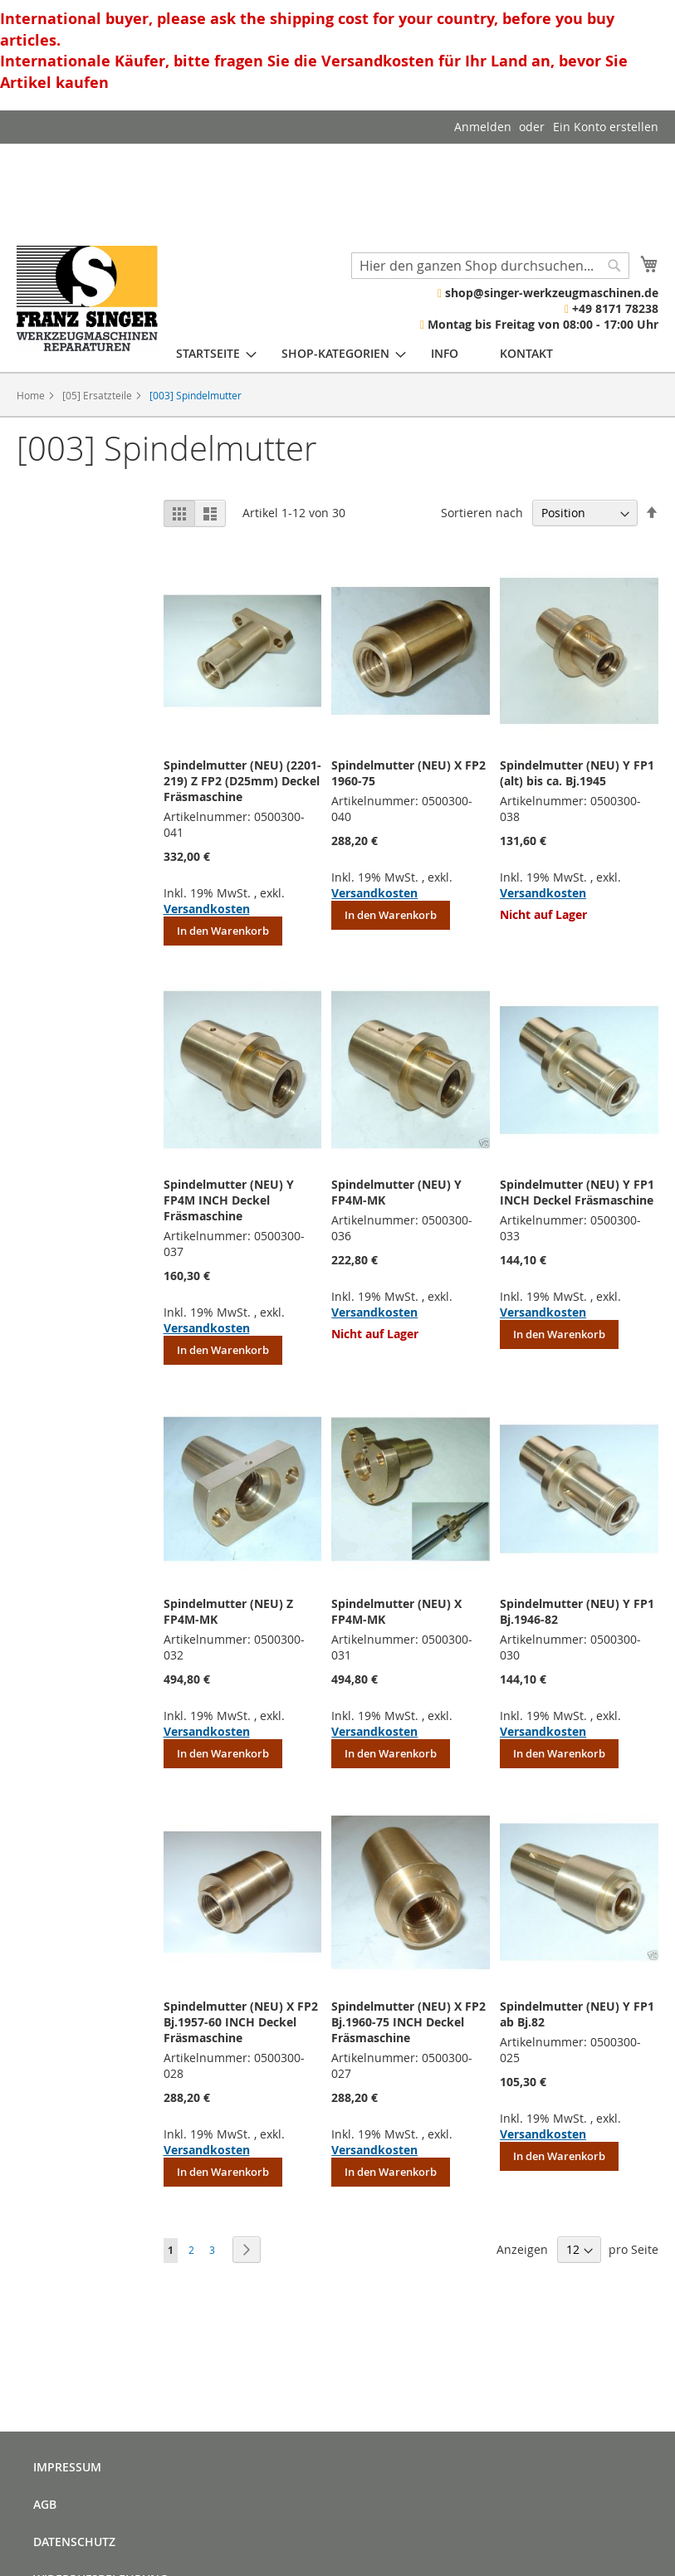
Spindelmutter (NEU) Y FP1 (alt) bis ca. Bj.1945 (577, 773)
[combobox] (490, 265)
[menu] (364, 353)
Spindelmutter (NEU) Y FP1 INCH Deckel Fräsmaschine (577, 1192)
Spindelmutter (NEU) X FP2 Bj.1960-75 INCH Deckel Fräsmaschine (408, 2022)
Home (32, 395)
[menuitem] (208, 353)
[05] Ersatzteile (98, 395)
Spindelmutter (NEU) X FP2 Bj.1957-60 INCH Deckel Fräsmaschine (241, 2022)
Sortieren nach (482, 513)
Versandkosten (207, 909)
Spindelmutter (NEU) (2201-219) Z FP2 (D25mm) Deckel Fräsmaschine (242, 780)
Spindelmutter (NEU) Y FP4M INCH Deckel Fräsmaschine (229, 1200)
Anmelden (482, 126)
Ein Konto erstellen (605, 126)
